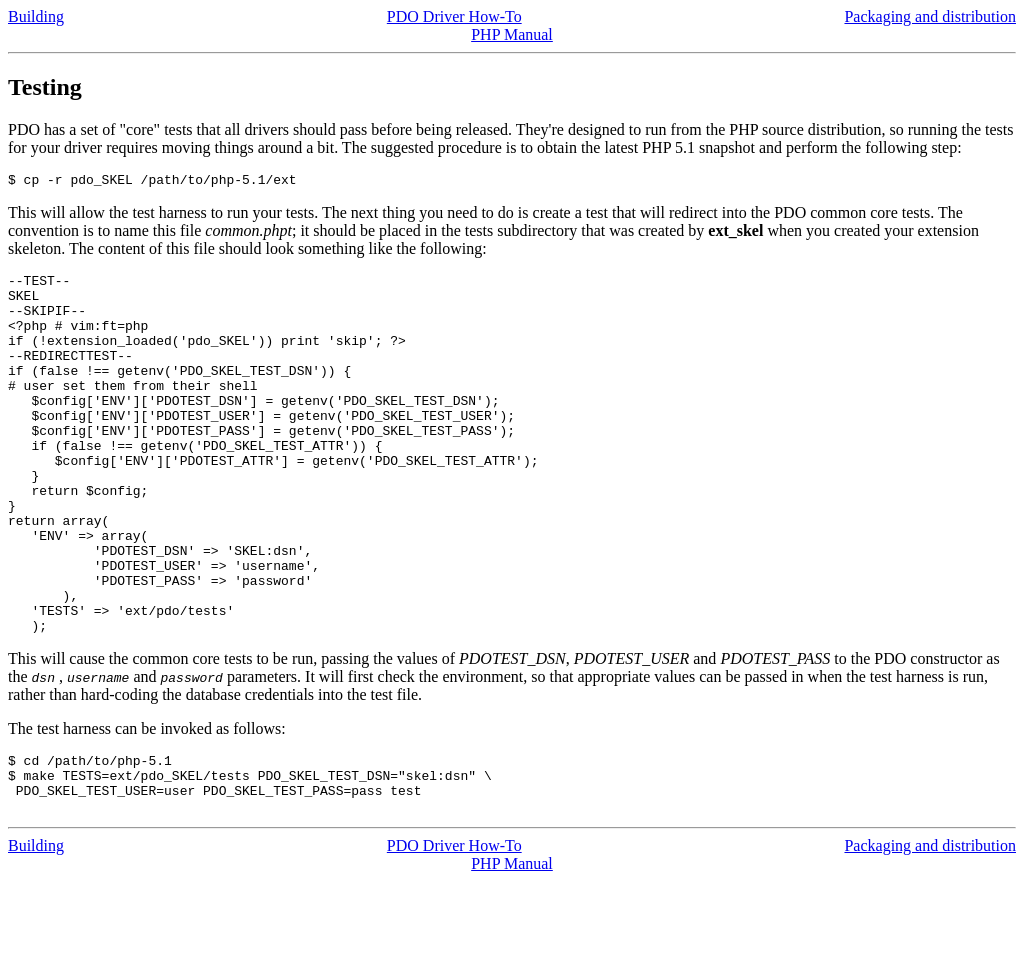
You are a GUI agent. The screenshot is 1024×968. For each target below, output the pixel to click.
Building (36, 16)
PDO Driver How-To (454, 16)
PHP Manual (512, 34)
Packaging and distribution (930, 16)
